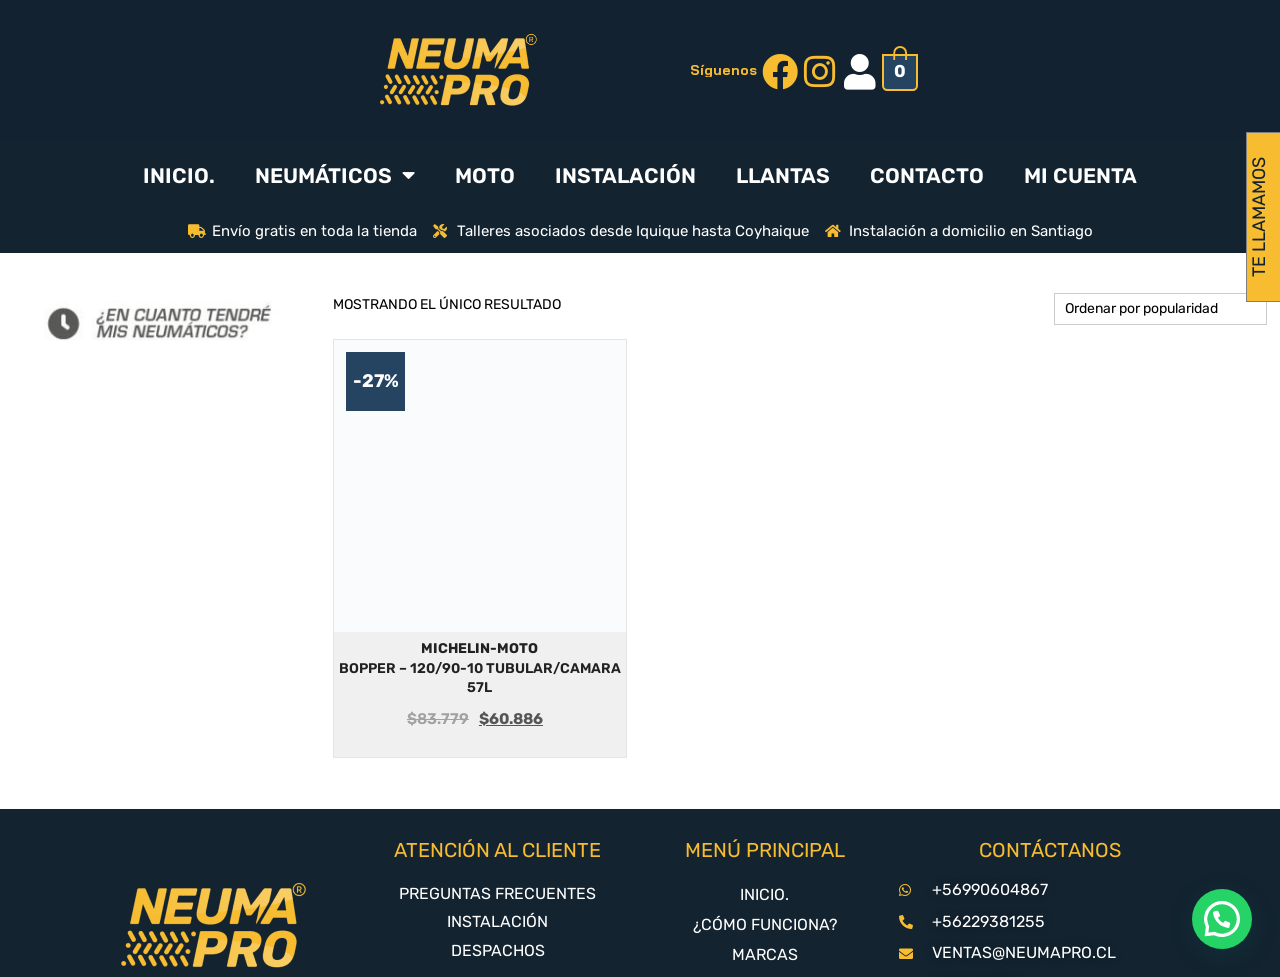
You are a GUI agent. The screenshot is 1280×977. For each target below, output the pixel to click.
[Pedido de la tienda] (1160, 309)
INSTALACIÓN (625, 175)
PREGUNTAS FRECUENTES (497, 810)
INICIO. (179, 175)
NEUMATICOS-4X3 (765, 901)
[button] (1222, 919)
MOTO (485, 175)
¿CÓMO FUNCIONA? (764, 841)
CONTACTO (927, 175)
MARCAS (765, 871)
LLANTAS (783, 175)
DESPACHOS (498, 867)
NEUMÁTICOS (335, 175)
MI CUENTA (1080, 175)
